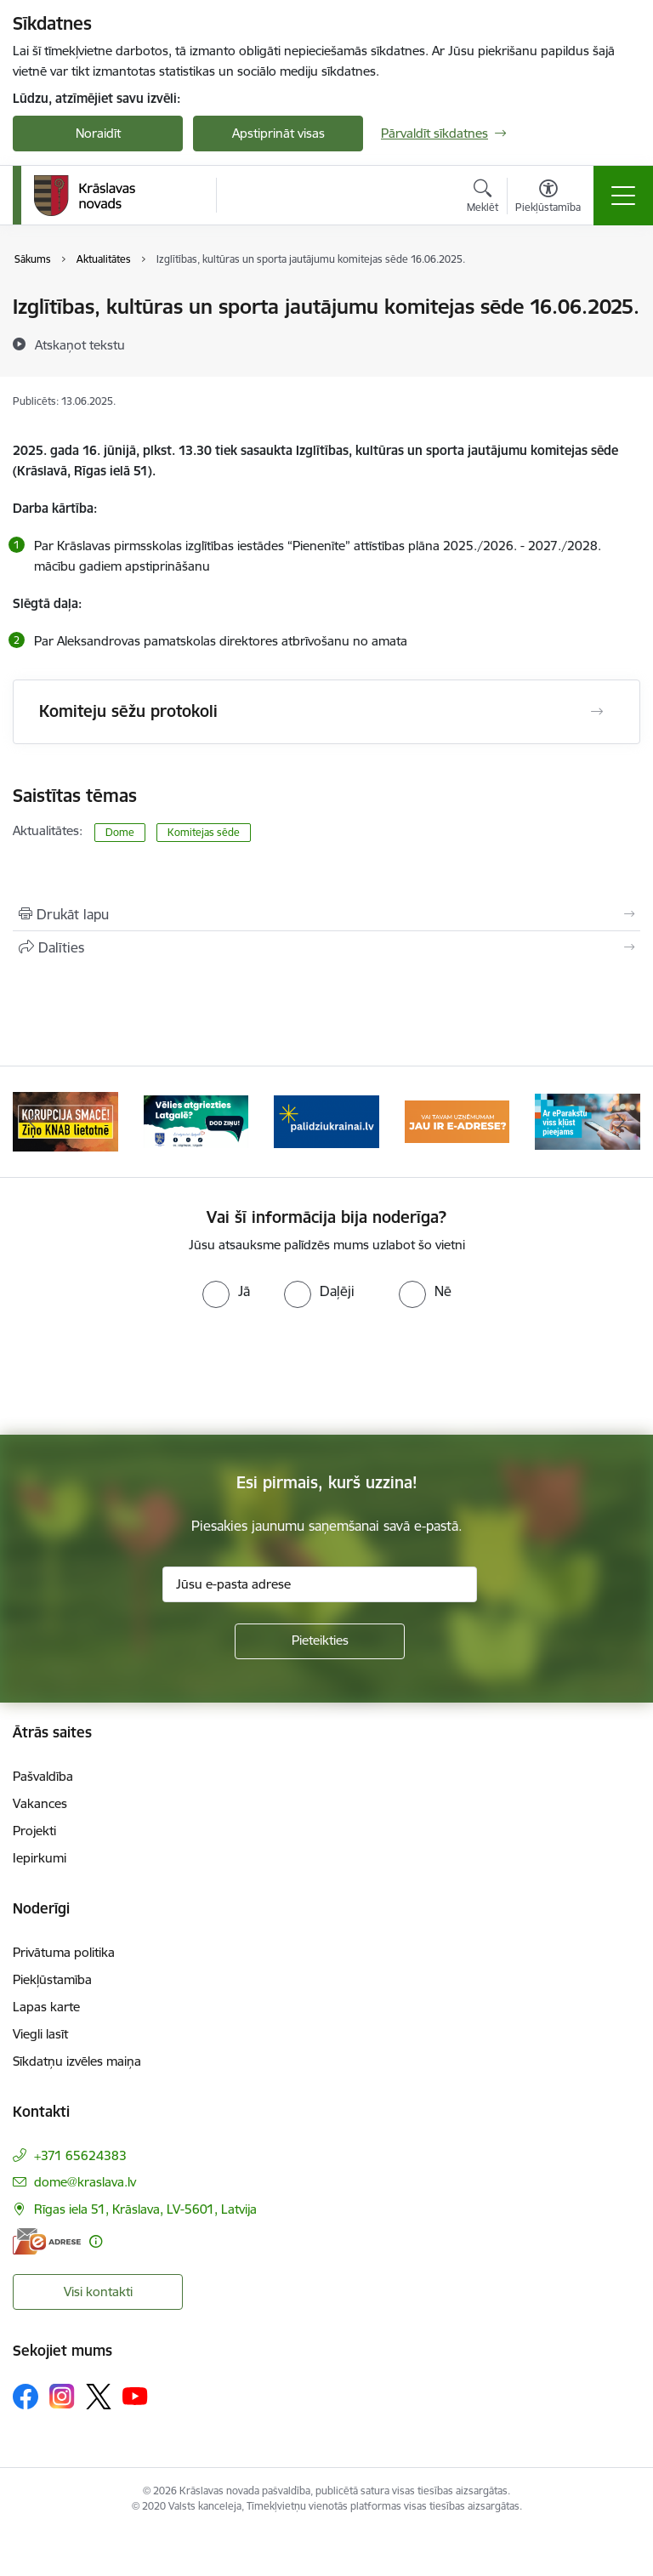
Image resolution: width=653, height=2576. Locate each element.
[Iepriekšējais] (32, 1121)
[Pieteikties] (320, 1641)
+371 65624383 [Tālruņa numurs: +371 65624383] (80, 2155)
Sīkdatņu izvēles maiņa (77, 2061)
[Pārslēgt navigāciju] (623, 195)
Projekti (34, 1831)
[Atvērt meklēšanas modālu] (482, 198)
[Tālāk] (620, 1121)
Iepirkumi (39, 1858)
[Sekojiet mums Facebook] (25, 2396)
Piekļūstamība (52, 1979)
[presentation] (326, 1372)
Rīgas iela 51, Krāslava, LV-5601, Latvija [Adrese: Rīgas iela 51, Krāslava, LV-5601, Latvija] (145, 2209)
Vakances (40, 1803)
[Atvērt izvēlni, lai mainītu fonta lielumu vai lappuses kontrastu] (548, 198)
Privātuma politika (64, 1952)
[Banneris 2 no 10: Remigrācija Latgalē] (196, 1120)
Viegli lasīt (40, 2034)
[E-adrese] (47, 2241)
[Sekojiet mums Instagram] (62, 2396)
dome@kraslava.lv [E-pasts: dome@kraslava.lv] (85, 2182)
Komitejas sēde (204, 832)
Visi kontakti (98, 2291)
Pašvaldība (43, 1776)
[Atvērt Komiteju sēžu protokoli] (596, 712)
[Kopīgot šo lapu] (326, 947)
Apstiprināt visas (278, 133)
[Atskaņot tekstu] (80, 344)
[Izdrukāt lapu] (326, 914)
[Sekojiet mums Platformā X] (98, 2396)
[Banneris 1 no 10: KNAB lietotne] (65, 1120)
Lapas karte (46, 2007)
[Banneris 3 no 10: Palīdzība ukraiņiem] (326, 1120)
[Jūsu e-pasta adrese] (319, 1584)
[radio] (226, 1291)
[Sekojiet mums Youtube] (135, 2396)
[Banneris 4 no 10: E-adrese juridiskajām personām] (457, 1120)
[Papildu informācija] (95, 2241)
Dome (119, 832)
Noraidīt (98, 133)
